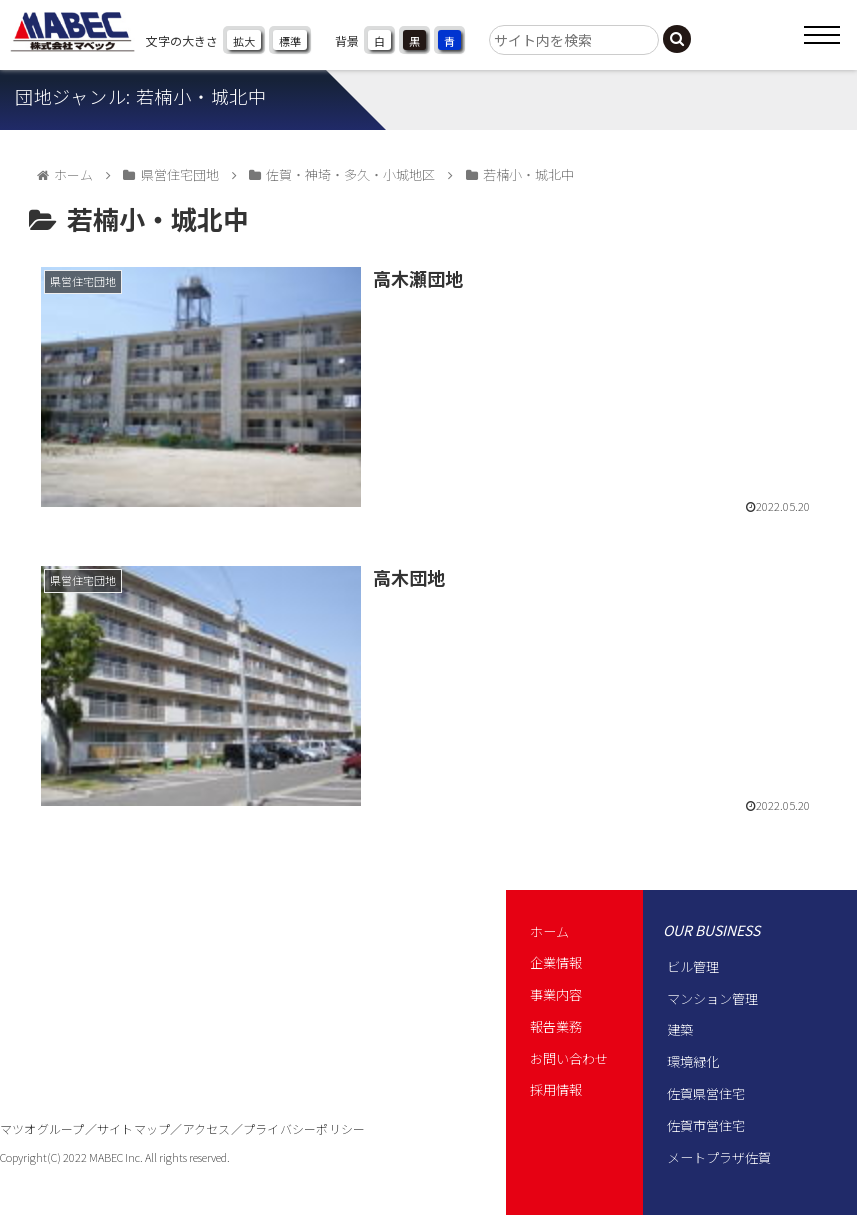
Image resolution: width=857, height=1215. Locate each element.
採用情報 (556, 1089)
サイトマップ (133, 1128)
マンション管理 (712, 998)
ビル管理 (693, 966)
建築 (680, 1029)
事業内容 (556, 994)
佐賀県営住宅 (706, 1093)
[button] (677, 39)
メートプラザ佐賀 (719, 1157)
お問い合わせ (569, 1058)
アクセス (207, 1128)
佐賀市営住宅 (706, 1125)
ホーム (549, 931)
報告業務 (556, 1026)
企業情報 (556, 962)
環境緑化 (693, 1061)
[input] (574, 40)
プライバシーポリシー (304, 1128)
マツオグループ (42, 1128)
